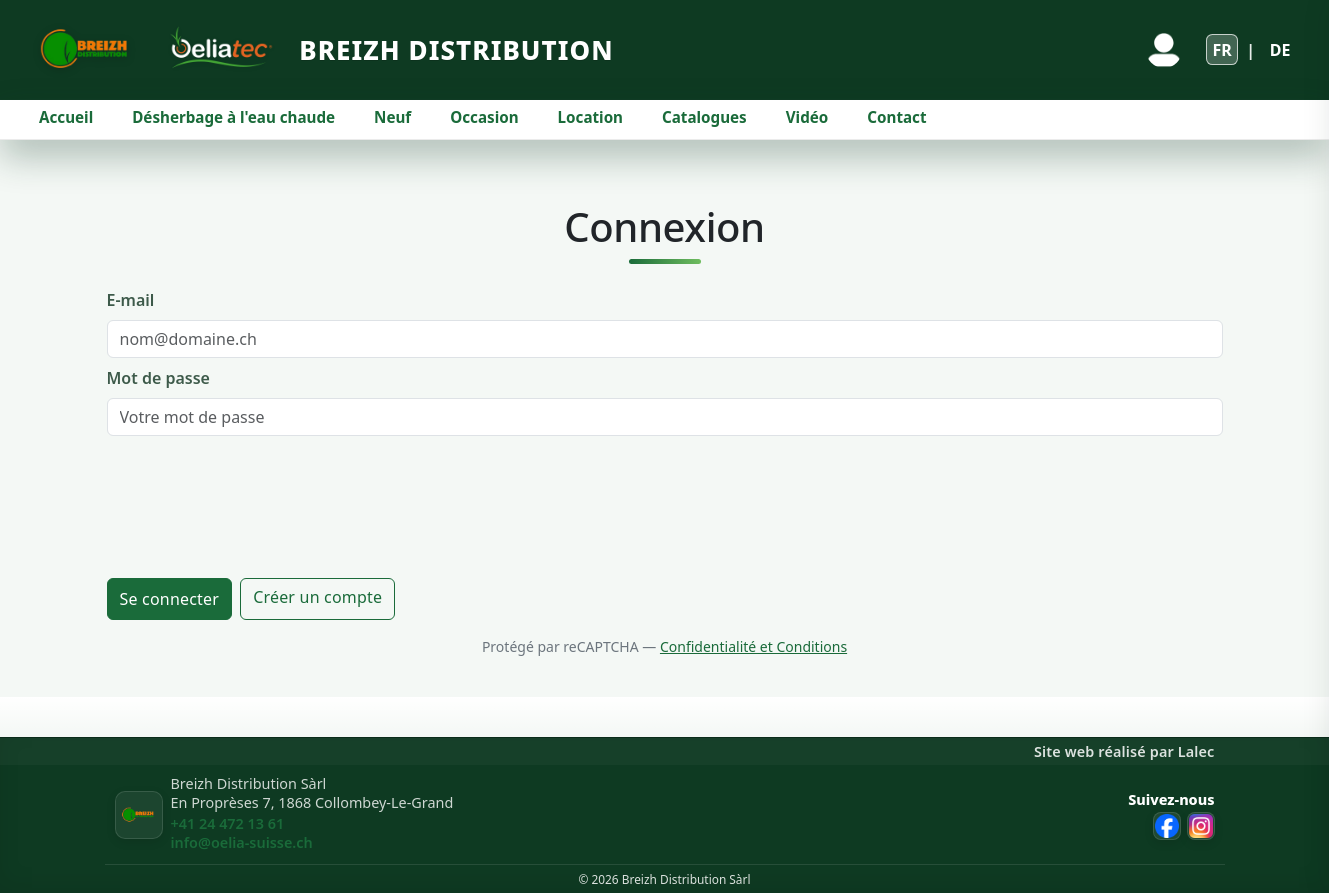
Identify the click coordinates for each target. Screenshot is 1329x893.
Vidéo (807, 117)
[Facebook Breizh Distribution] (1167, 826)
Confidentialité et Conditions (753, 646)
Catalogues (704, 117)
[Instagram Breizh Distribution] (1201, 826)
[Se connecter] (1164, 50)
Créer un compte (317, 597)
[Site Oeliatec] (216, 49)
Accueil (66, 117)
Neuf (392, 117)
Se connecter (170, 599)
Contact (896, 117)
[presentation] (259, 507)
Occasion (484, 117)
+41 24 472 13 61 (228, 823)
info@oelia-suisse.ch (242, 842)
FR (1221, 50)
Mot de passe (158, 378)
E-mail (131, 300)
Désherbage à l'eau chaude (233, 117)
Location (590, 117)
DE (1280, 50)
